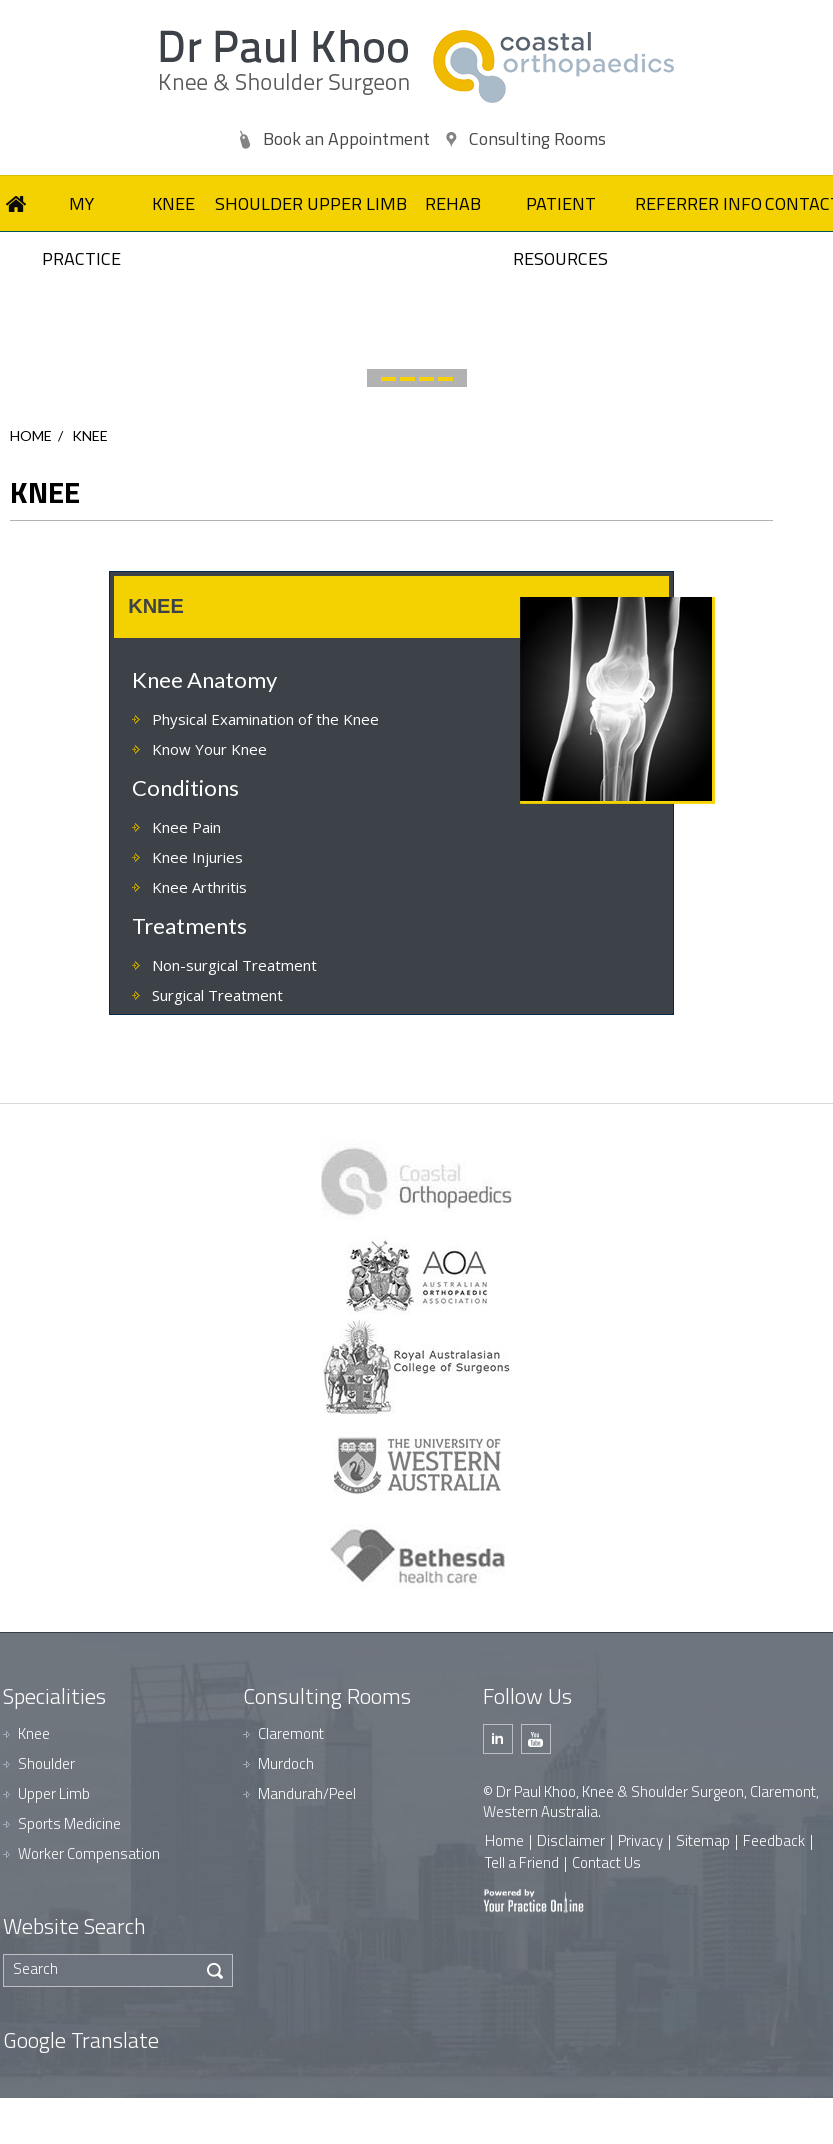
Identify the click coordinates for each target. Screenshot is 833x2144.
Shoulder (46, 1763)
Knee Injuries (197, 857)
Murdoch (286, 1763)
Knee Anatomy (204, 679)
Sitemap (703, 1840)
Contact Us (606, 1862)
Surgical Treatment (217, 995)
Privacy (640, 1840)
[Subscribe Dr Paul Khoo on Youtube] (536, 1739)
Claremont (291, 1733)
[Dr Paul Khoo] (284, 62)
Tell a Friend (522, 1862)
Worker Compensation (89, 1853)
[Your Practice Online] (533, 1899)
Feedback (774, 1840)
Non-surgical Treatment (234, 965)
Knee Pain (186, 827)
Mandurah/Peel (307, 1793)
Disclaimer (571, 1840)
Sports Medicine (69, 1823)
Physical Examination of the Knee (265, 719)
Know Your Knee (209, 749)
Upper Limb (54, 1793)
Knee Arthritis (199, 887)
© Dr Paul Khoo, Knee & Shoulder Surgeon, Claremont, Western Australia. (651, 1801)
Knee (34, 1733)
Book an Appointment (346, 138)
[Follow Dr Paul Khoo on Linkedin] (498, 1739)
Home (31, 435)
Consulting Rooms (537, 138)
